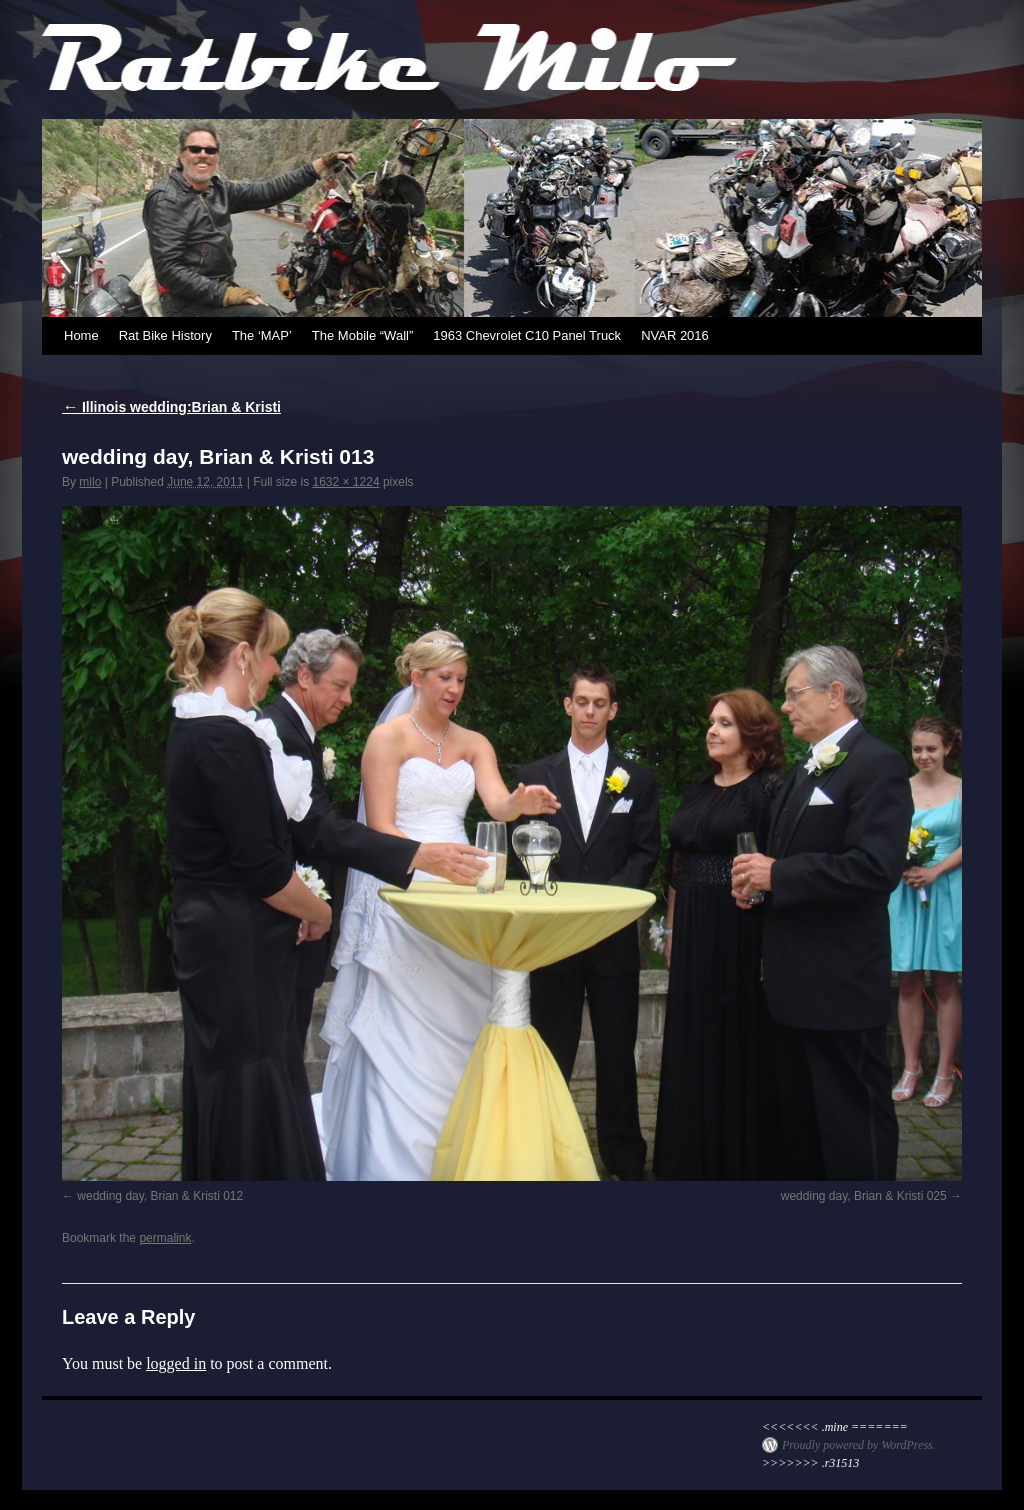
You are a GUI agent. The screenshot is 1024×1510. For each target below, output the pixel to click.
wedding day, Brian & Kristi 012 (160, 1196)
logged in (176, 1363)
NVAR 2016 (675, 335)
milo (90, 482)
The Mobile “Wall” (362, 335)
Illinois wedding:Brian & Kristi (171, 407)
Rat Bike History (165, 335)
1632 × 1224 (345, 482)
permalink (165, 1238)
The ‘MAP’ (262, 335)
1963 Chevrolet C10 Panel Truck (527, 335)
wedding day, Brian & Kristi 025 (864, 1196)
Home (81, 335)
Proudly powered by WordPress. (859, 1445)
